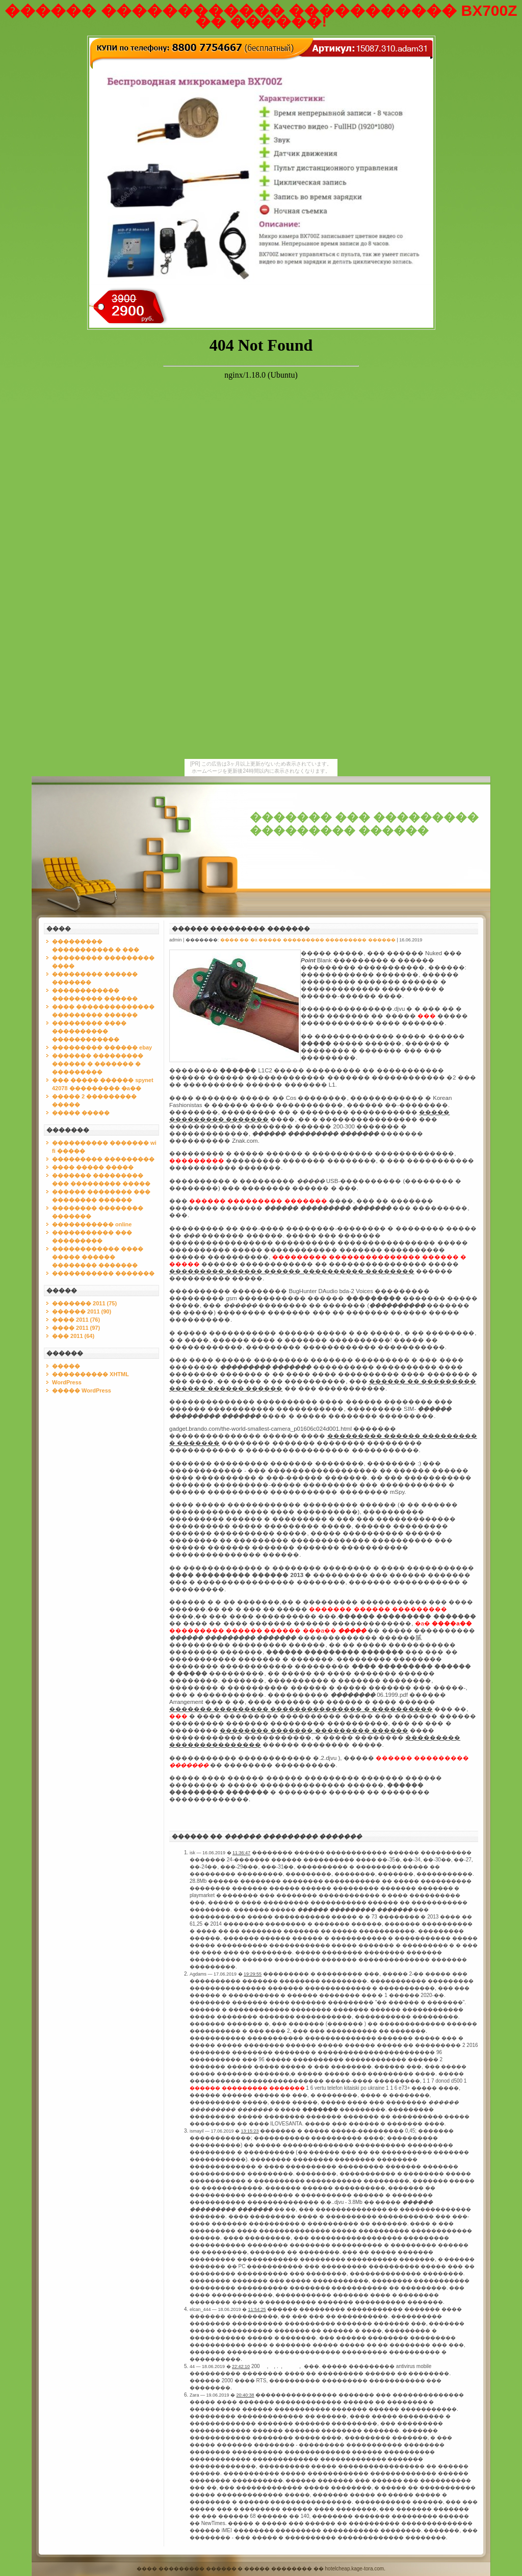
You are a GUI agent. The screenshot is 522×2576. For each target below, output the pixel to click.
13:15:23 (250, 2131)
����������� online (92, 1224)
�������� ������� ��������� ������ (314, 1730)
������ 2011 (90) (81, 1311)
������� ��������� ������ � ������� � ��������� (97, 1064)
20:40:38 (245, 2395)
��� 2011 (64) (73, 1336)
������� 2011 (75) (84, 1303)
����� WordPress (81, 1390)
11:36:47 (241, 1852)
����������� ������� (103, 1273)
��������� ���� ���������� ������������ (89, 1031)
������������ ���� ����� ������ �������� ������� (97, 1257)
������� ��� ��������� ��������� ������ (364, 824)
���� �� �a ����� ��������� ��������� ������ (308, 939)
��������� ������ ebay (102, 1047)
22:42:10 (241, 2366)
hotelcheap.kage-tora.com (354, 2568)
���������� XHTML (90, 1374)
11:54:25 (257, 2309)
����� (66, 1366)
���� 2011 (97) (76, 1328)
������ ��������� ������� (241, 928)
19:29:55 (253, 1974)
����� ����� (81, 1113)
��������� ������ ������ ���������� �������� (291, 1271)
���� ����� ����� (93, 1167)
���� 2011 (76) (76, 1320)
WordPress (67, 1382)
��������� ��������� (103, 1159)
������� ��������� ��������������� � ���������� (301, 1709)
